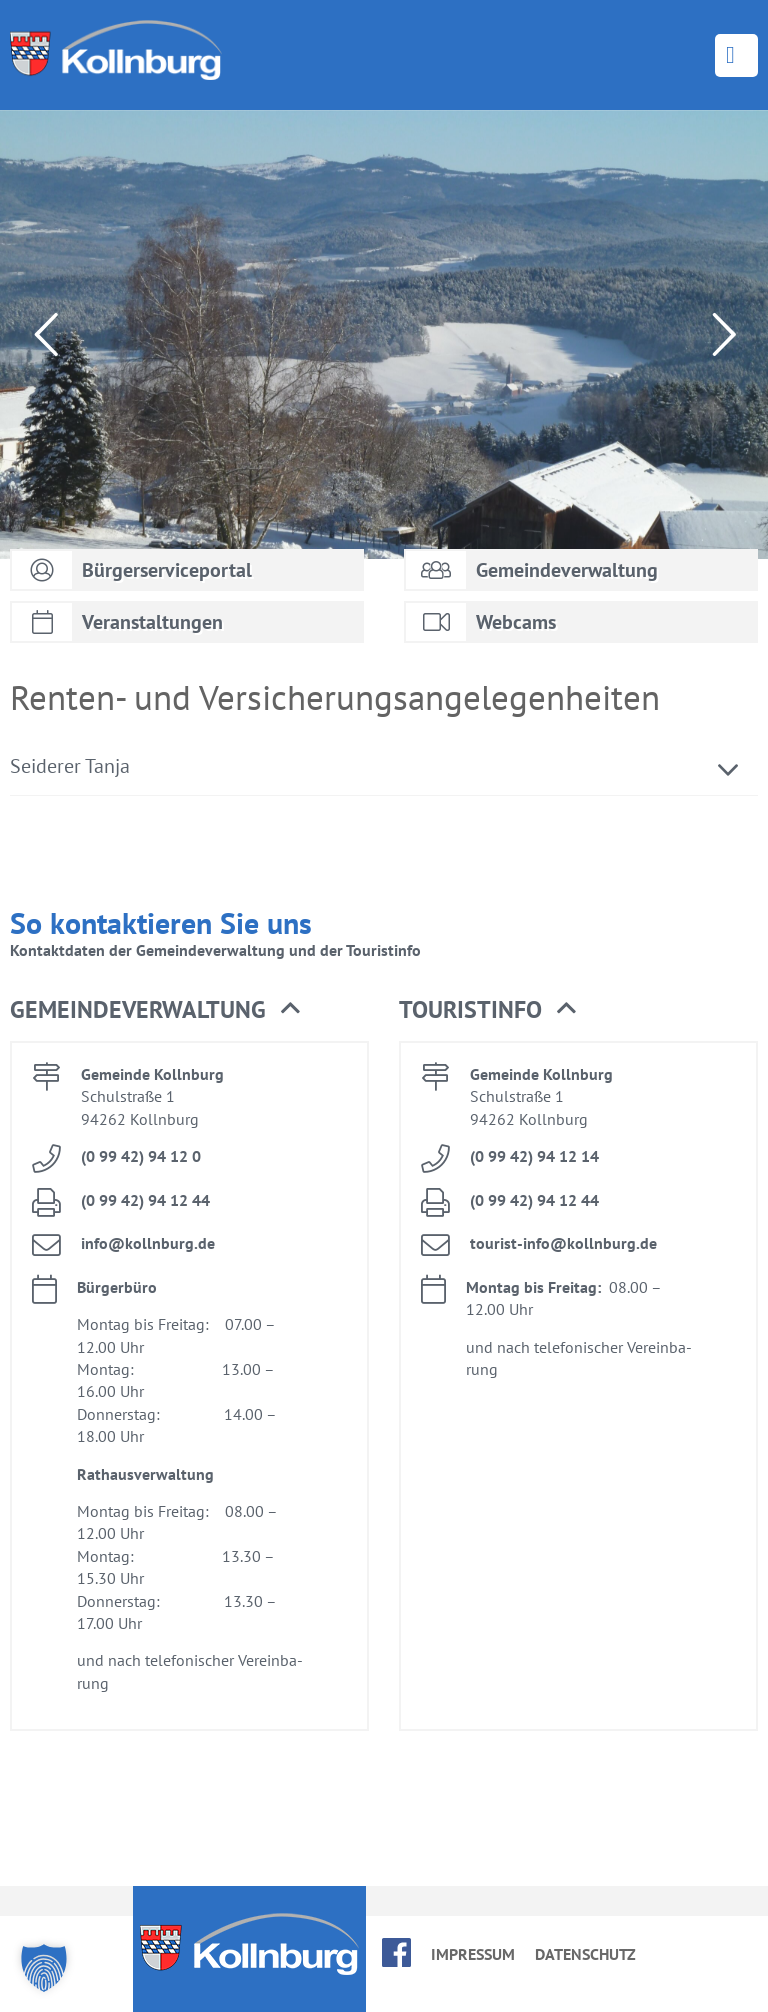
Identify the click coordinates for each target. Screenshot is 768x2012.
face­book (396, 1952)
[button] (44, 1968)
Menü (736, 55)
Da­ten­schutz (585, 1954)
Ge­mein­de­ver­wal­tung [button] (155, 1010)
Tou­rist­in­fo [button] (487, 1010)
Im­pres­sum (473, 1954)
